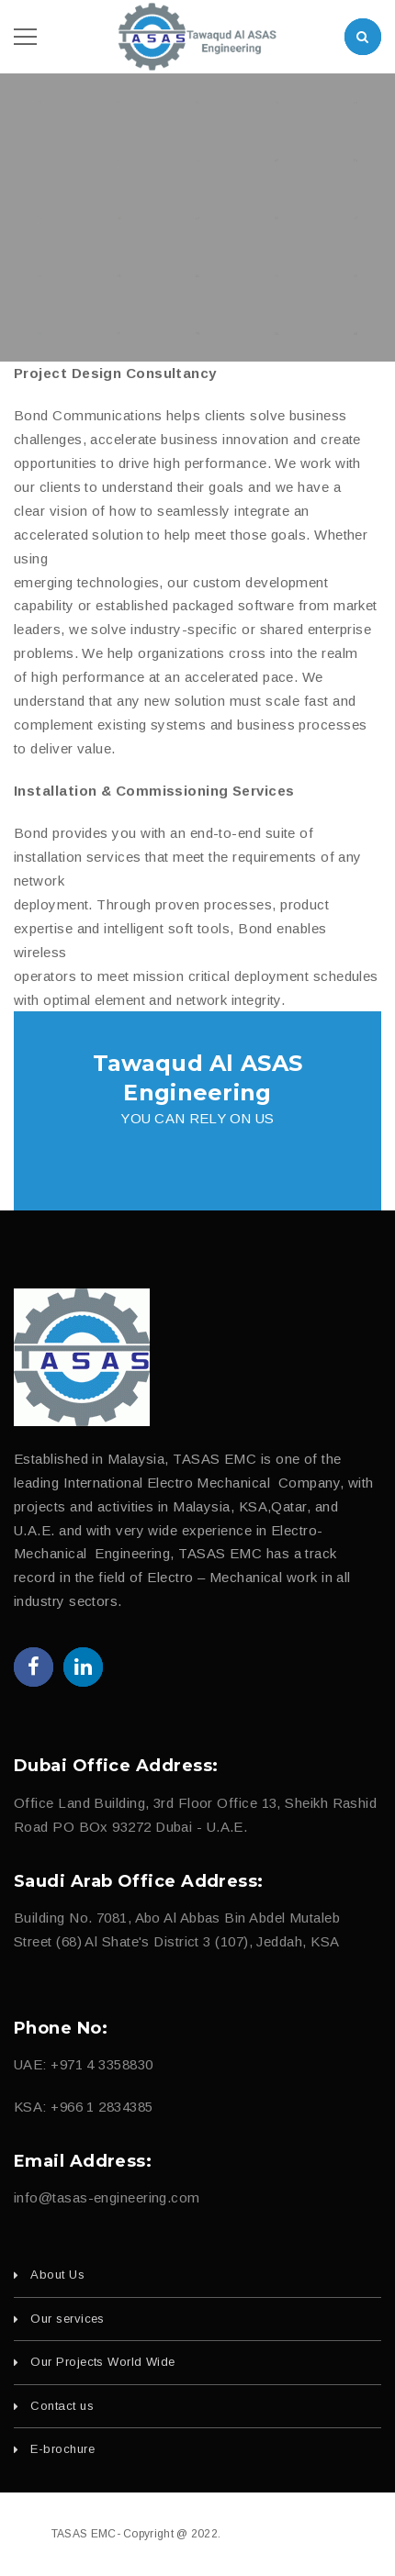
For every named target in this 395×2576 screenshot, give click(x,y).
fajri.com (321, 2533)
